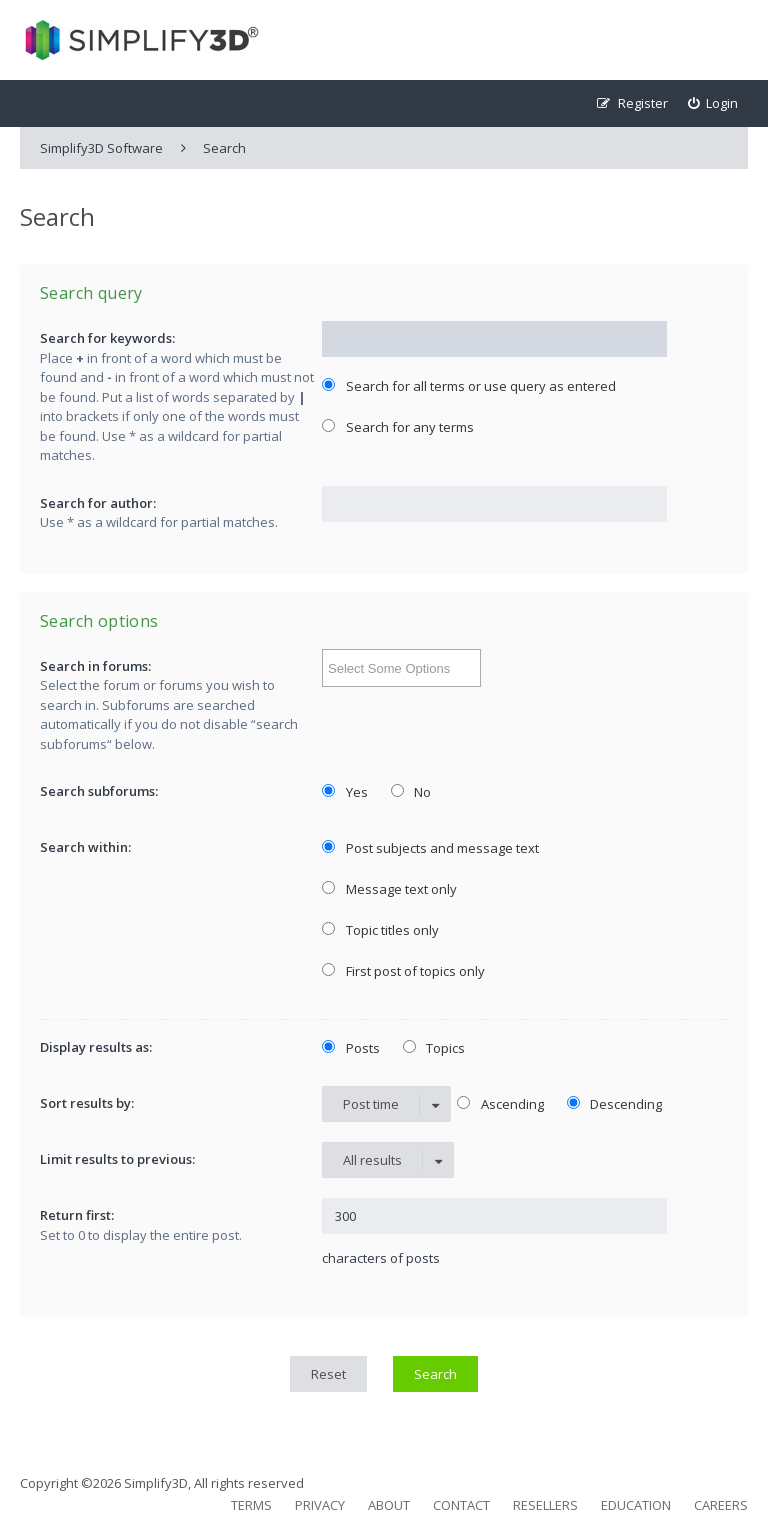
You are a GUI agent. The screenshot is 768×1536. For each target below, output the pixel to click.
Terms (251, 1505)
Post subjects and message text (430, 848)
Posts (351, 1048)
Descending (615, 1104)
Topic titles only (380, 930)
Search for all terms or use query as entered (469, 386)
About (389, 1505)
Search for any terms (398, 427)
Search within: (85, 847)
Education (636, 1505)
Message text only (389, 889)
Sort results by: (87, 1103)
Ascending (500, 1104)
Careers (721, 1505)
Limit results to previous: (117, 1159)
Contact (461, 1505)
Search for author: (98, 503)
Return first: (77, 1215)
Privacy (320, 1505)
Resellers (545, 1505)
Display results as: (96, 1047)
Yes (345, 792)
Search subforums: (99, 791)
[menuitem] (713, 103)
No (411, 792)
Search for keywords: (107, 338)
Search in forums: (95, 666)
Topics (434, 1048)
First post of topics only (403, 971)
